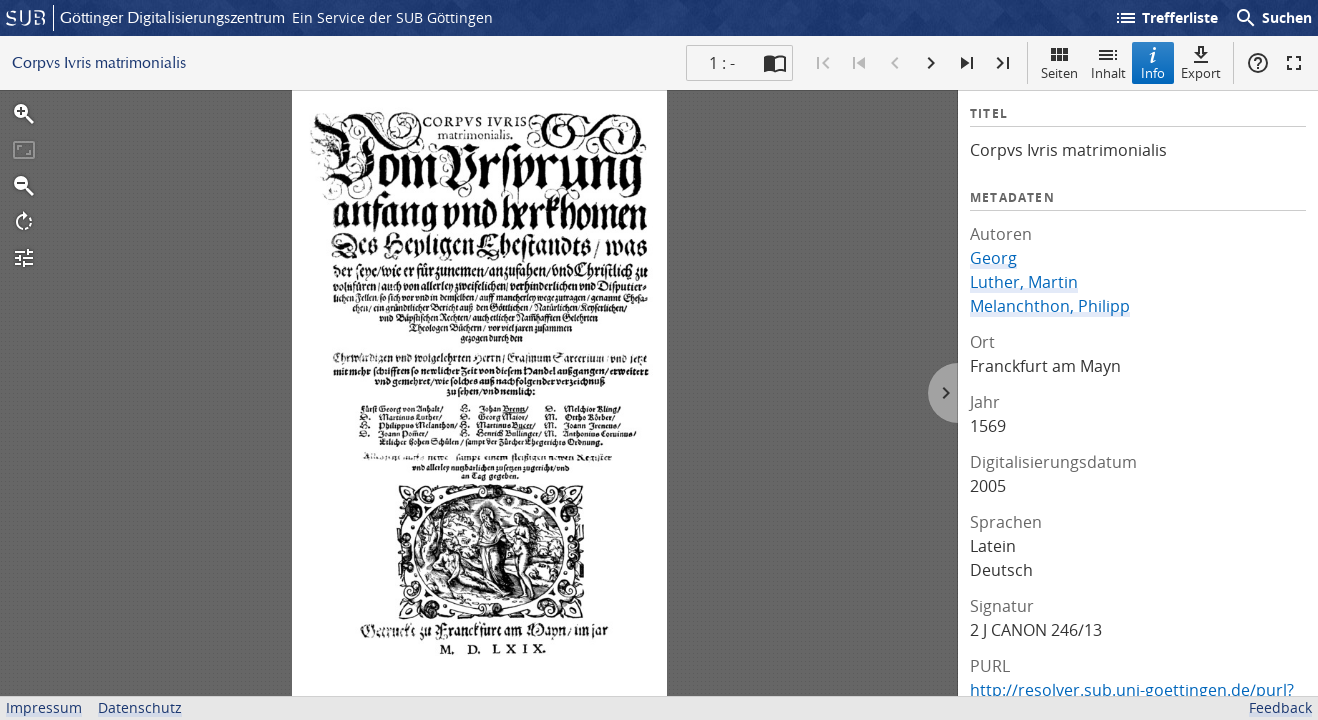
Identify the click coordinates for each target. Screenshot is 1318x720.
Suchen (1273, 18)
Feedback (1280, 707)
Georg (993, 258)
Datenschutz (140, 707)
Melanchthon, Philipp (1050, 306)
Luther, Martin (1024, 282)
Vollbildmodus (1294, 63)
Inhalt (1108, 62)
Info (1153, 62)
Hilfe (1258, 63)
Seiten (1059, 62)
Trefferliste (1166, 18)
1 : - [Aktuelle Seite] (722, 63)
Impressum (44, 707)
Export (1201, 62)
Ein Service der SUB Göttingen (392, 17)
